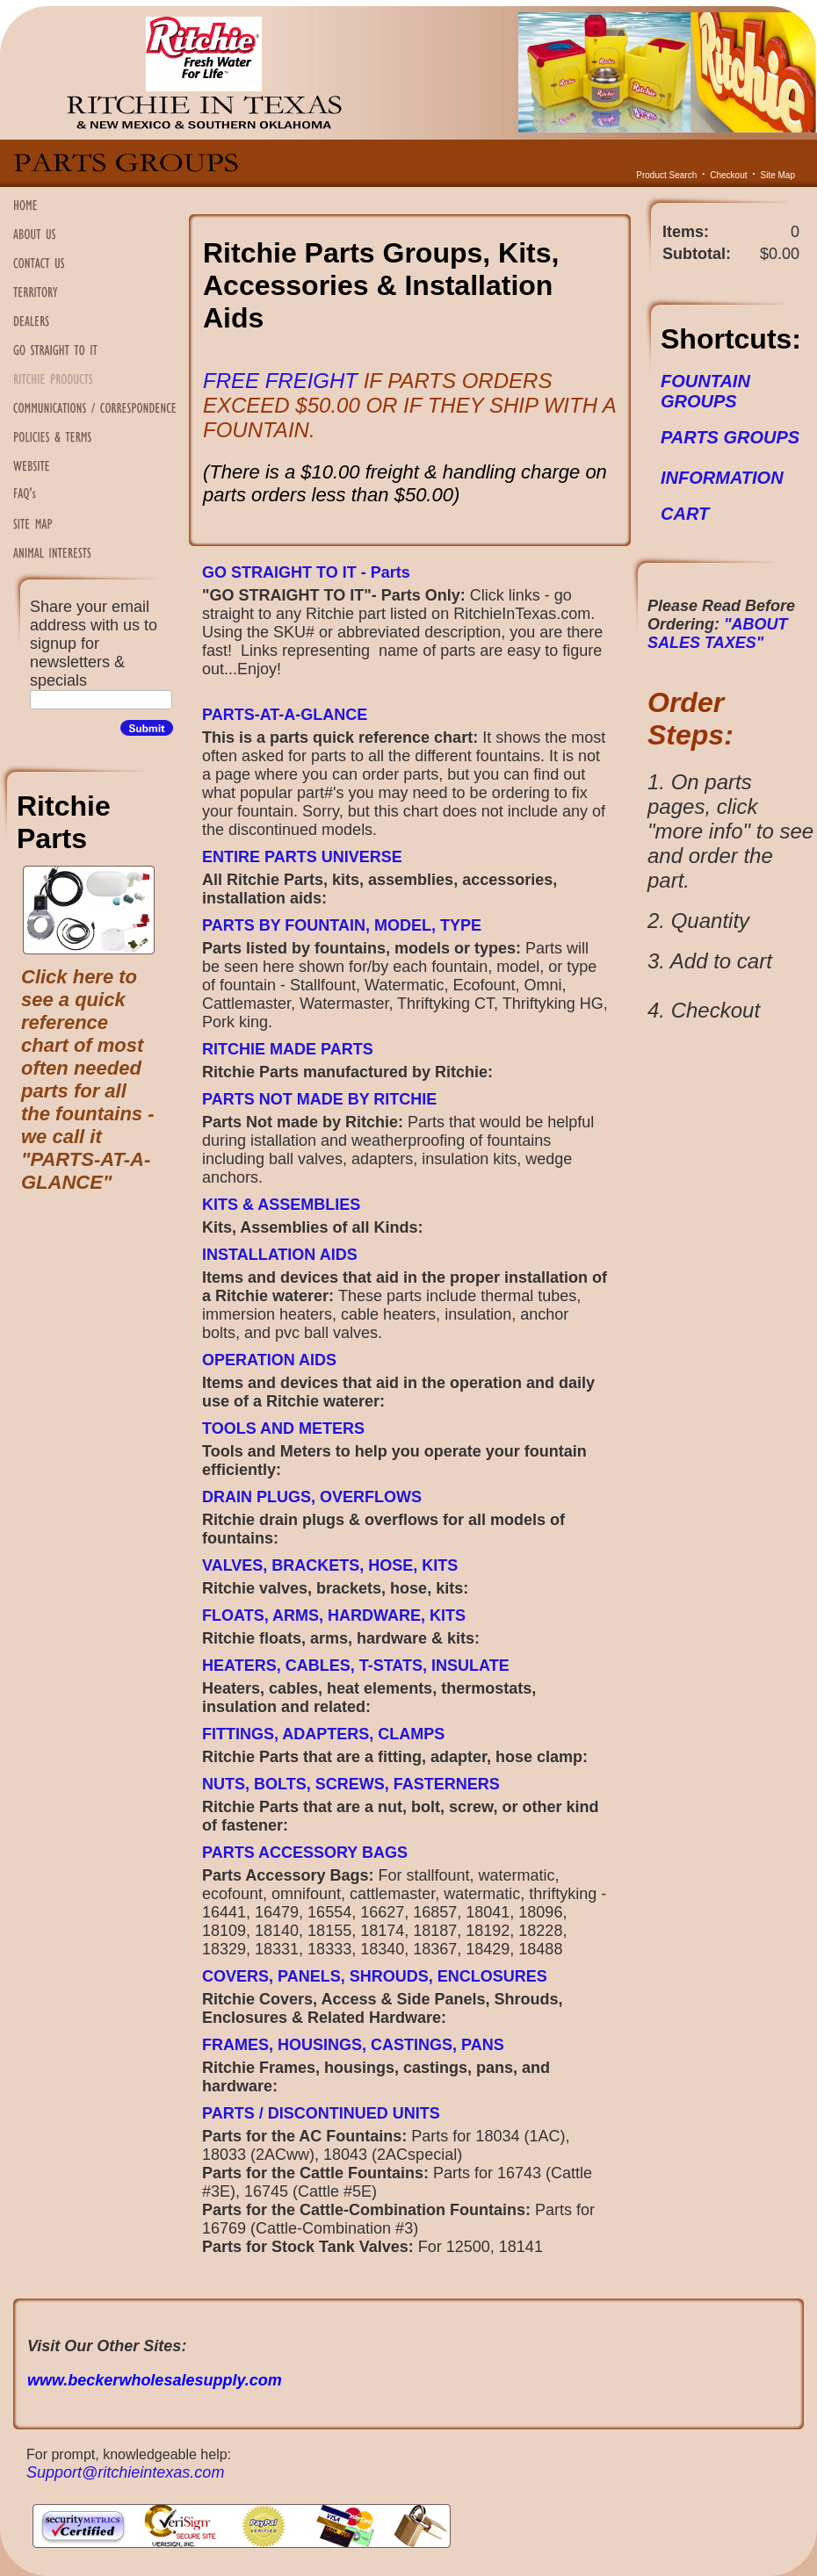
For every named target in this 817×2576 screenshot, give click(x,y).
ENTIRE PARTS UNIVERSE (302, 857)
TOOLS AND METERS (283, 1428)
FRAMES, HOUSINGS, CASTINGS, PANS (353, 2045)
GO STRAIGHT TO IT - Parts (306, 572)
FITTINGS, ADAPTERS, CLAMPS (323, 1734)
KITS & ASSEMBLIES (281, 1204)
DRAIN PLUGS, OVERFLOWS (312, 1497)
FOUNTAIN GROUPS (705, 391)
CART (685, 513)
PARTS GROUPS (730, 437)
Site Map (778, 175)
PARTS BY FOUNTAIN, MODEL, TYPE (341, 925)
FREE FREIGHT (283, 380)
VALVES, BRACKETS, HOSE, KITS (330, 1565)
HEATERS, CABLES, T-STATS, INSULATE (356, 1665)
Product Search (666, 175)
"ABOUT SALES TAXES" (717, 633)
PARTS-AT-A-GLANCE (284, 714)
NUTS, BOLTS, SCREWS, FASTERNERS (351, 1784)
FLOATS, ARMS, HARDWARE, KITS (334, 1615)
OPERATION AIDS (269, 1360)
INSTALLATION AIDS (280, 1254)
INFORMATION (722, 477)
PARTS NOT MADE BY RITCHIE (319, 1099)
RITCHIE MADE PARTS (287, 1049)
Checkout (728, 175)
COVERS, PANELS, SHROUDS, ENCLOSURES (374, 1976)
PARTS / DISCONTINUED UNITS (321, 2113)
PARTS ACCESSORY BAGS (305, 1852)
